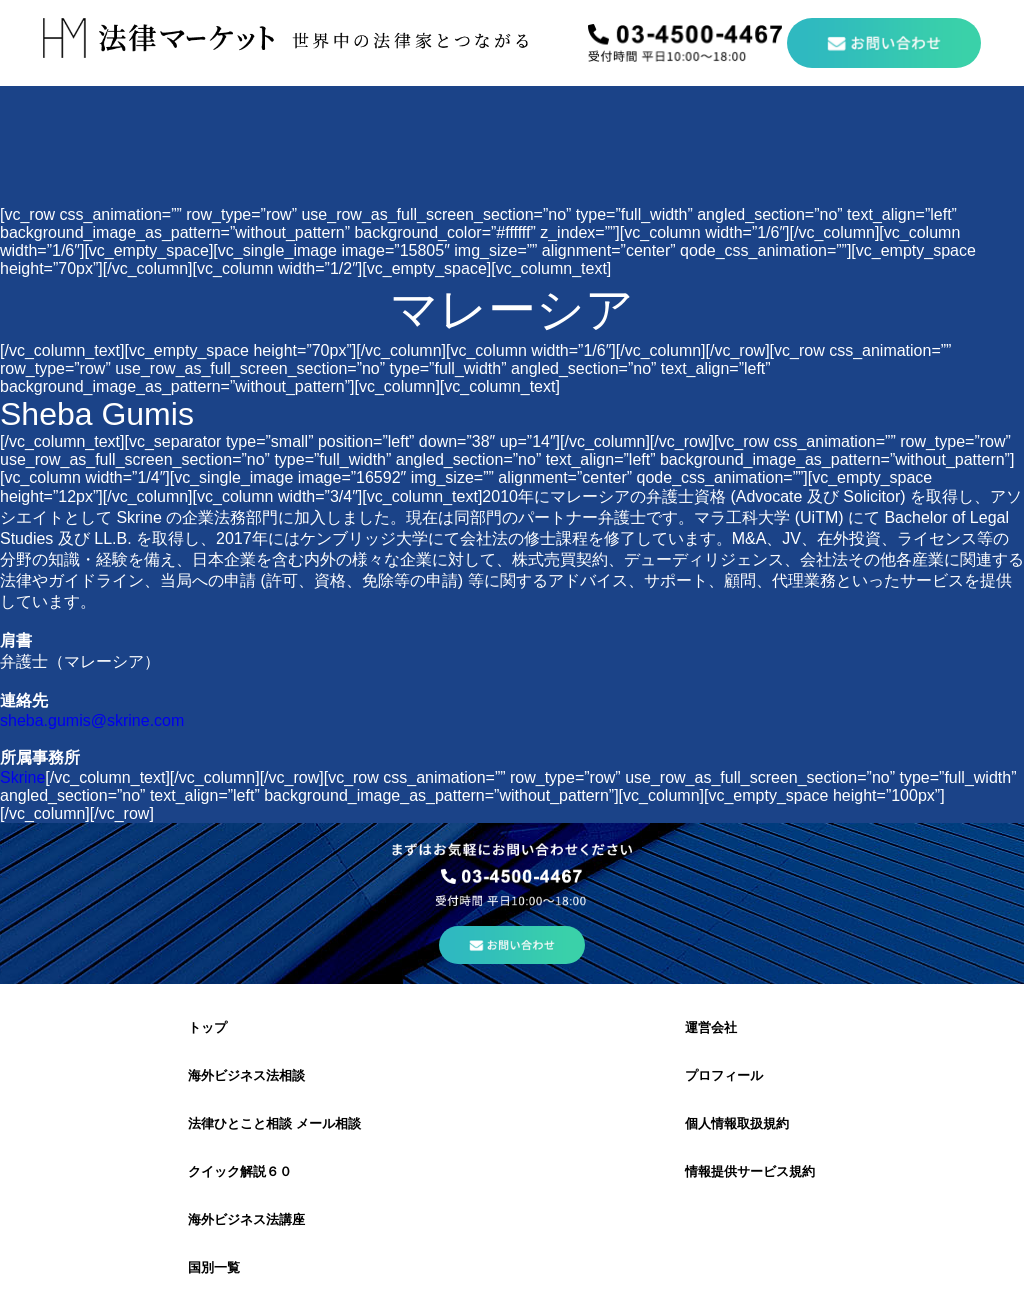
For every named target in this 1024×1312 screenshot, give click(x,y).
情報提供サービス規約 (750, 1171)
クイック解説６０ (240, 1171)
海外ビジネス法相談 (246, 1075)
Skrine (22, 777)
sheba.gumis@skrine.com (92, 720)
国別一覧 (214, 1267)
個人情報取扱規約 (737, 1123)
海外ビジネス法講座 (246, 1219)
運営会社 (711, 1027)
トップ (207, 1027)
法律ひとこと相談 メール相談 (274, 1123)
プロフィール (724, 1075)
